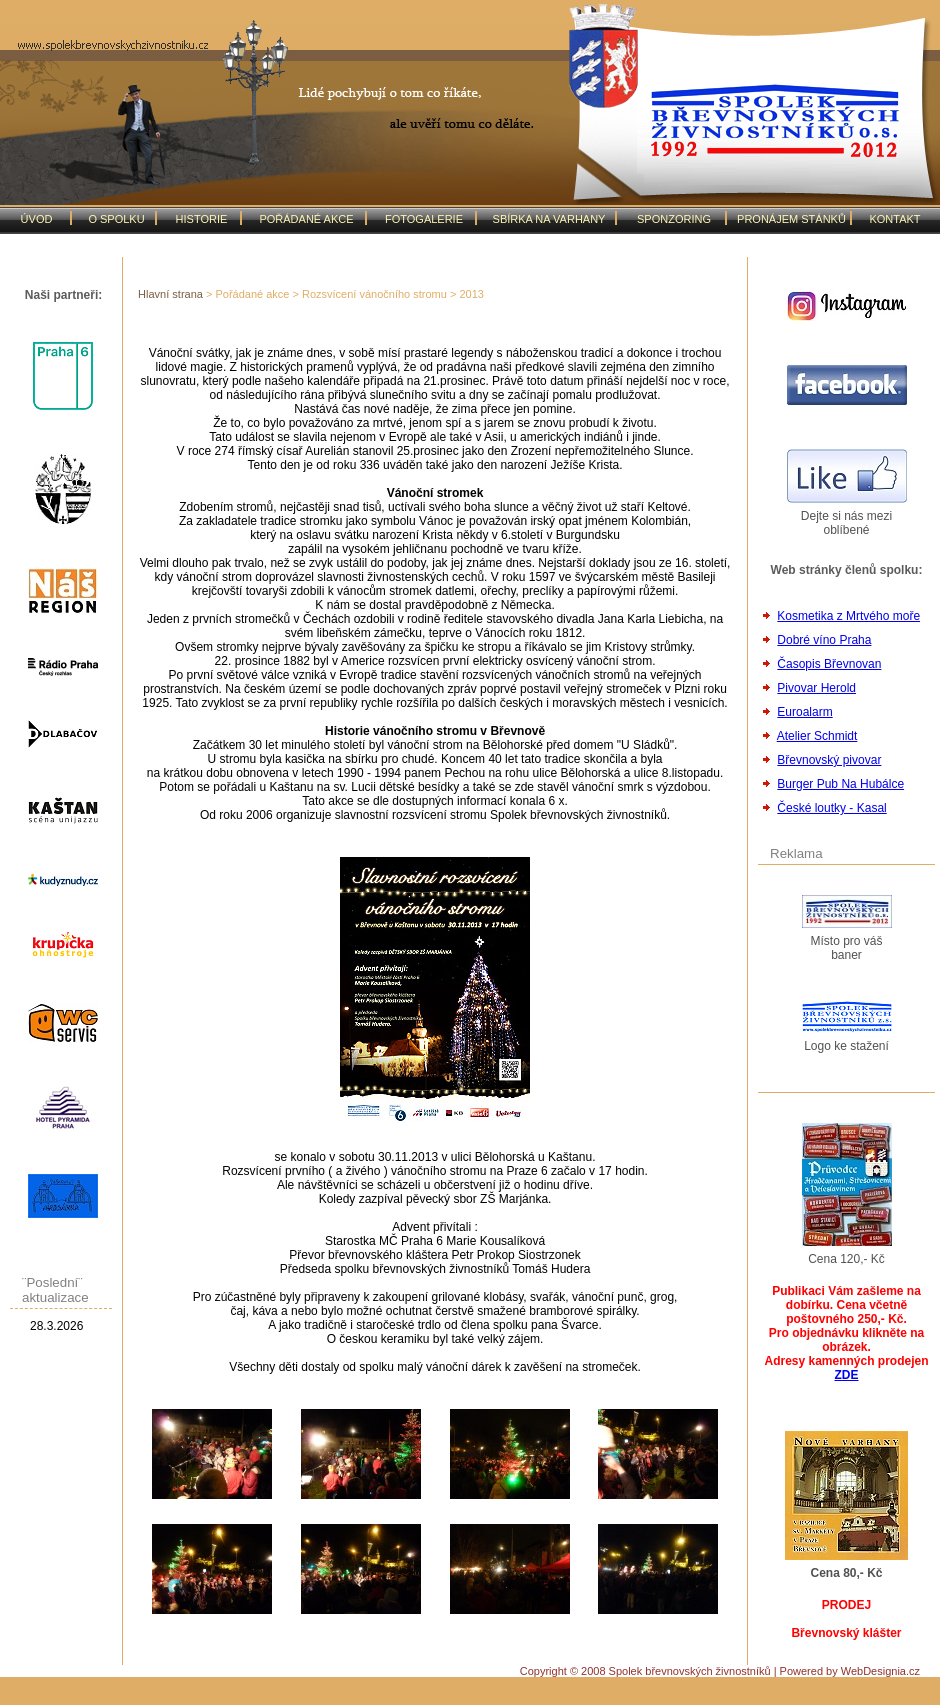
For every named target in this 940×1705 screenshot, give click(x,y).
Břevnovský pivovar (829, 760)
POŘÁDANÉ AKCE (306, 219)
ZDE (847, 1375)
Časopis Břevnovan (829, 664)
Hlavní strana (170, 294)
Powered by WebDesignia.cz (850, 1671)
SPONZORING (674, 219)
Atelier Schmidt (817, 736)
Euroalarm (804, 712)
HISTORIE (202, 219)
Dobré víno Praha (824, 640)
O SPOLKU (116, 219)
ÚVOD (37, 219)
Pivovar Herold (816, 688)
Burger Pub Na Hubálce (840, 784)
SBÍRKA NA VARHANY (549, 219)
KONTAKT (894, 219)
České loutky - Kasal (831, 808)
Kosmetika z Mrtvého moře (848, 616)
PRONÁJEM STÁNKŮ (791, 219)
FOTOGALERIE (424, 219)
